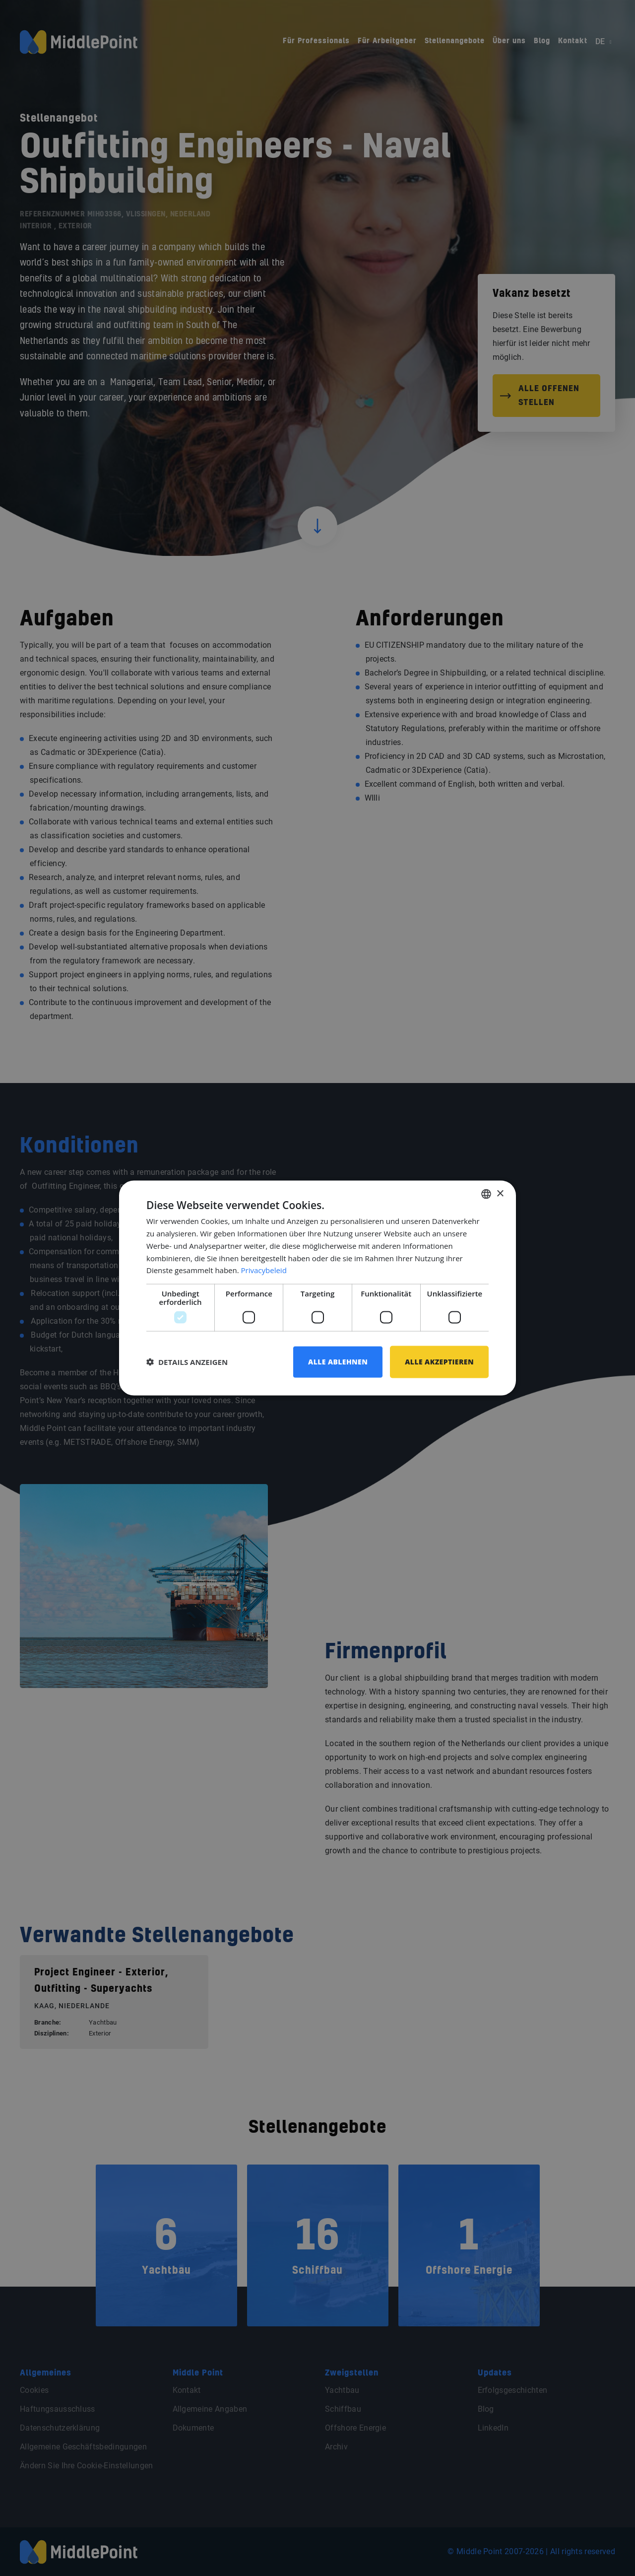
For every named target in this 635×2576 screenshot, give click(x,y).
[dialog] (317, 1288)
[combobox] (486, 1194)
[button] (187, 1361)
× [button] (500, 1193)
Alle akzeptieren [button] (439, 1361)
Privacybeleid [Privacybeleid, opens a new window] (264, 1270)
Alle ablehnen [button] (338, 1361)
